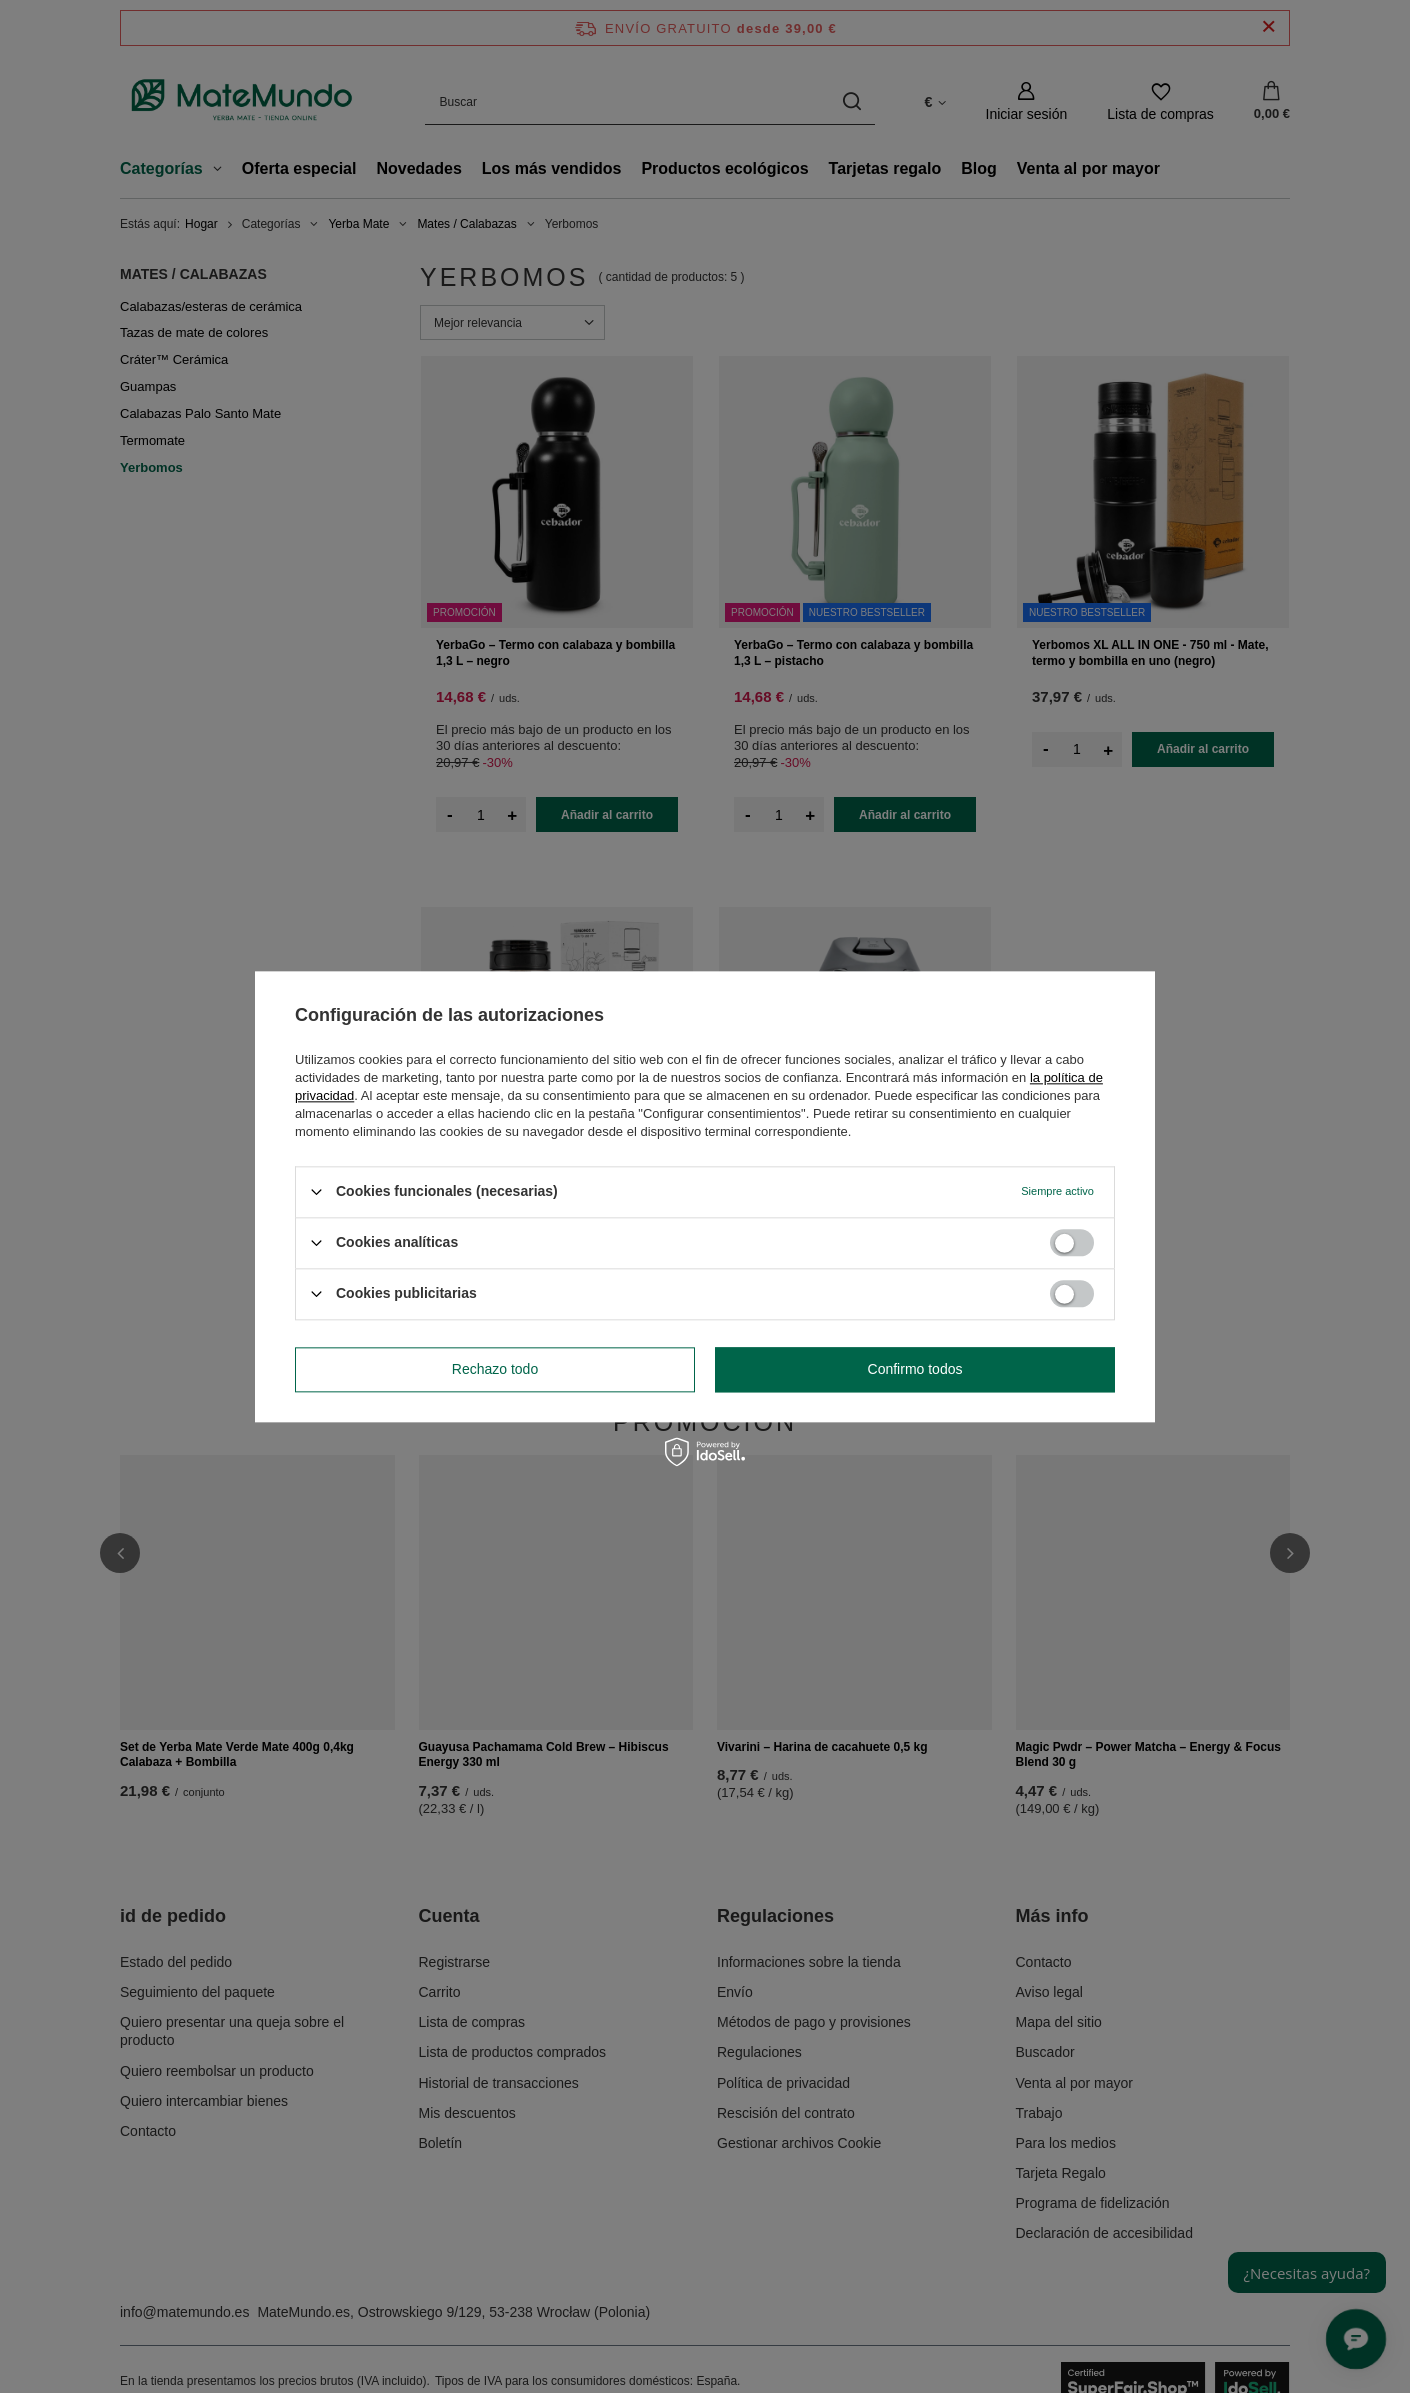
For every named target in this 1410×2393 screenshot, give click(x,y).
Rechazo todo (495, 1369)
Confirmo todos (915, 1369)
